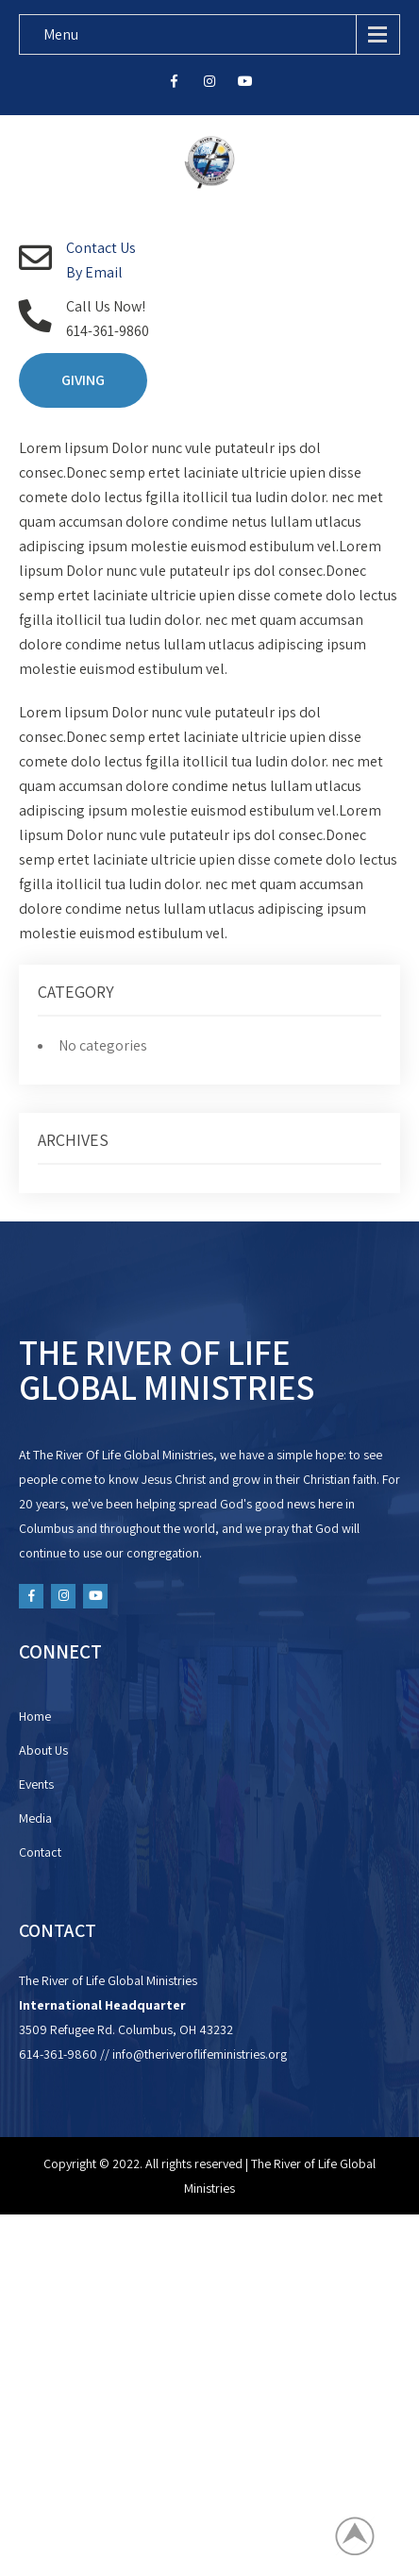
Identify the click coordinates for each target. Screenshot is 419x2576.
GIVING (83, 380)
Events (36, 1784)
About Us (43, 1750)
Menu (60, 34)
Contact (40, 1852)
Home (35, 1716)
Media (35, 1818)
